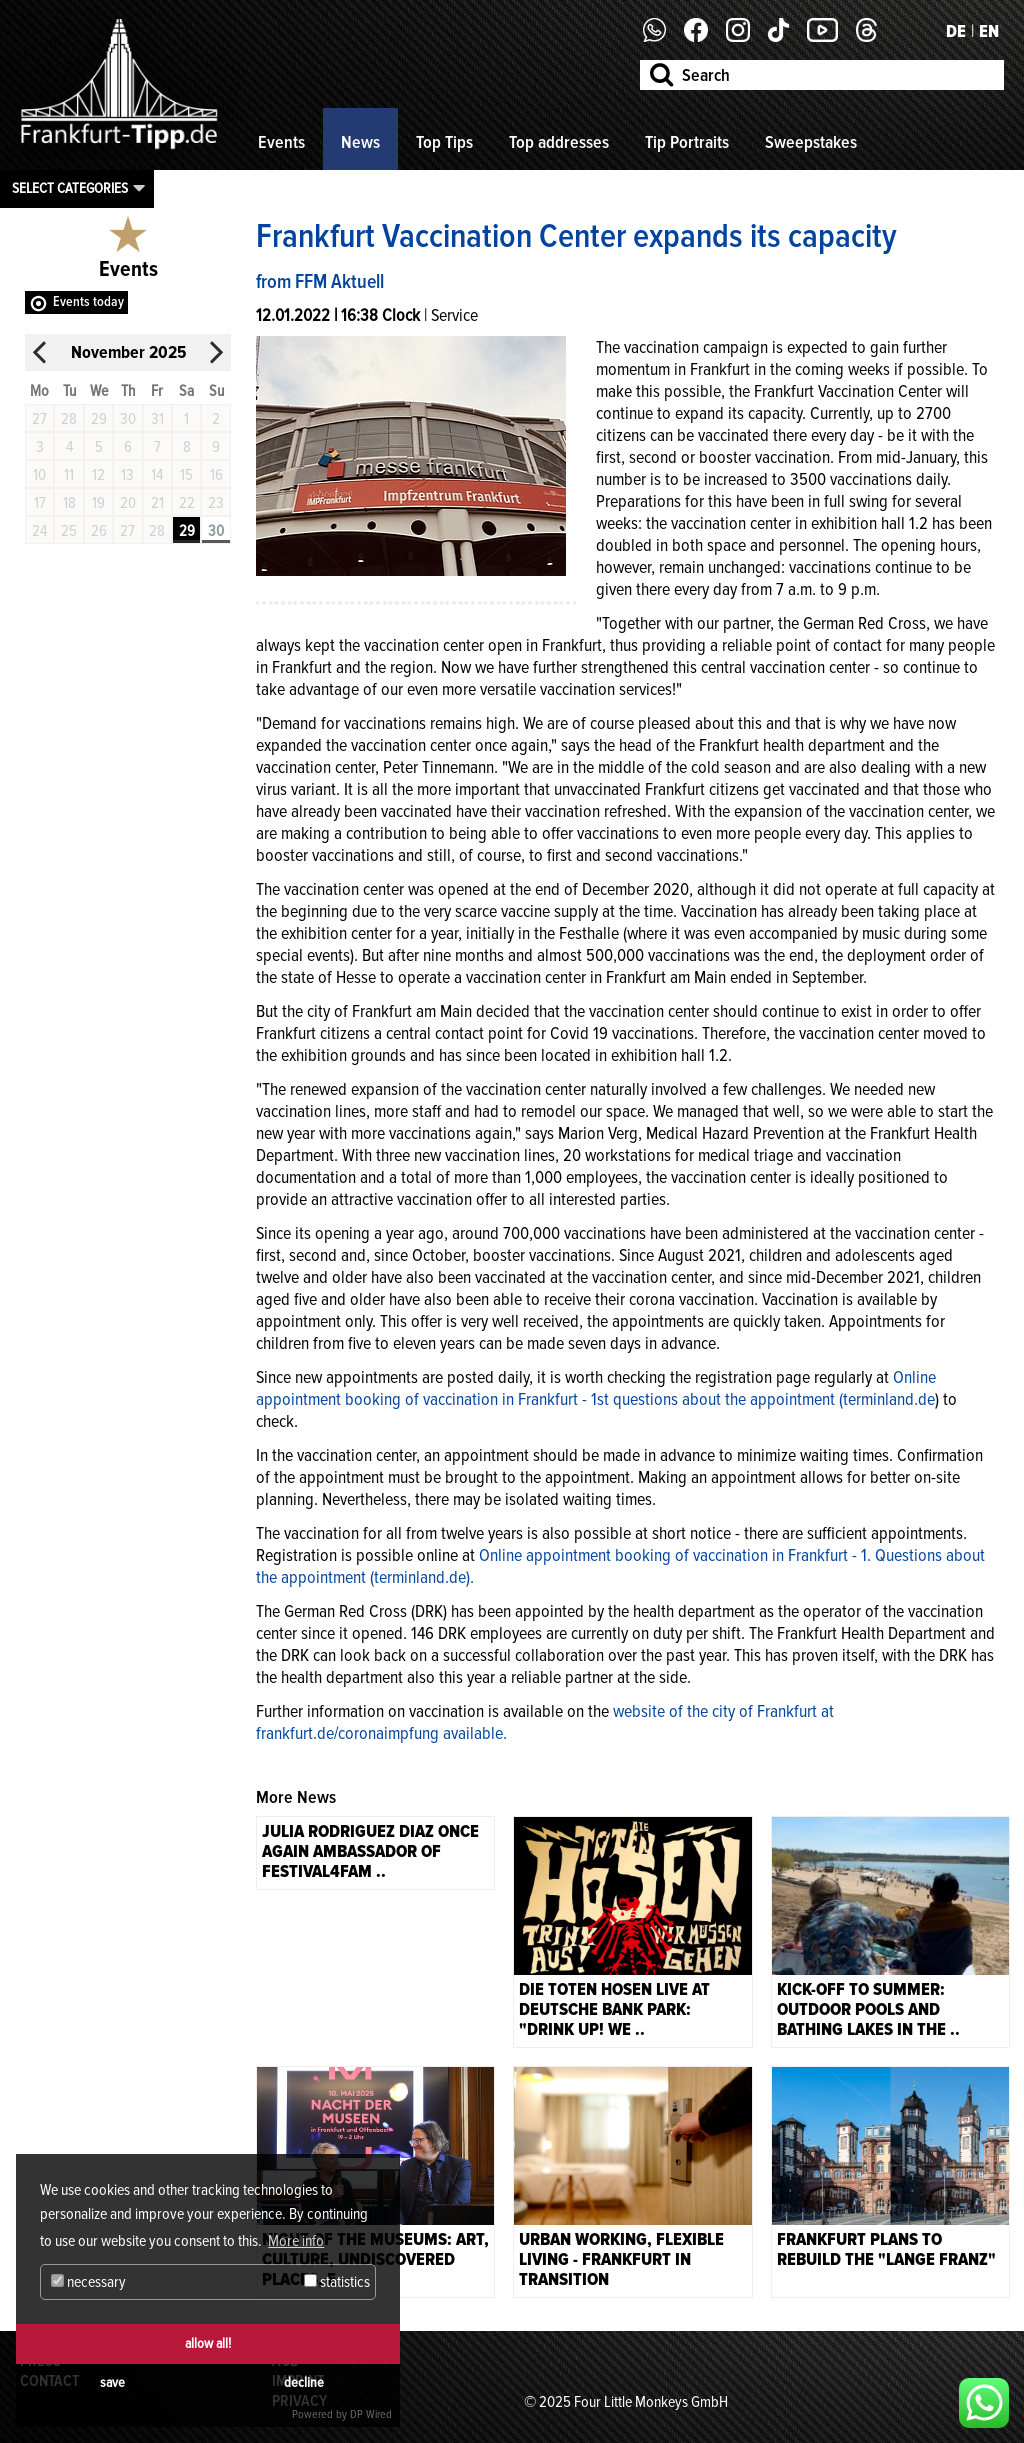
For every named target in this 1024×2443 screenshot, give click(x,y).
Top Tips (444, 142)
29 (187, 531)
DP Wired (371, 2414)
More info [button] (296, 2241)
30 (216, 531)
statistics (337, 2282)
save (112, 2382)
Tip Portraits (687, 142)
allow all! (208, 2343)
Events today (88, 301)
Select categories (70, 188)
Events (281, 142)
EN (989, 31)
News (360, 142)
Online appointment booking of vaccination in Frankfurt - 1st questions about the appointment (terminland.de (596, 1388)
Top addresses (559, 142)
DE (956, 31)
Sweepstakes (811, 142)
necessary (88, 2282)
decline (304, 2382)
